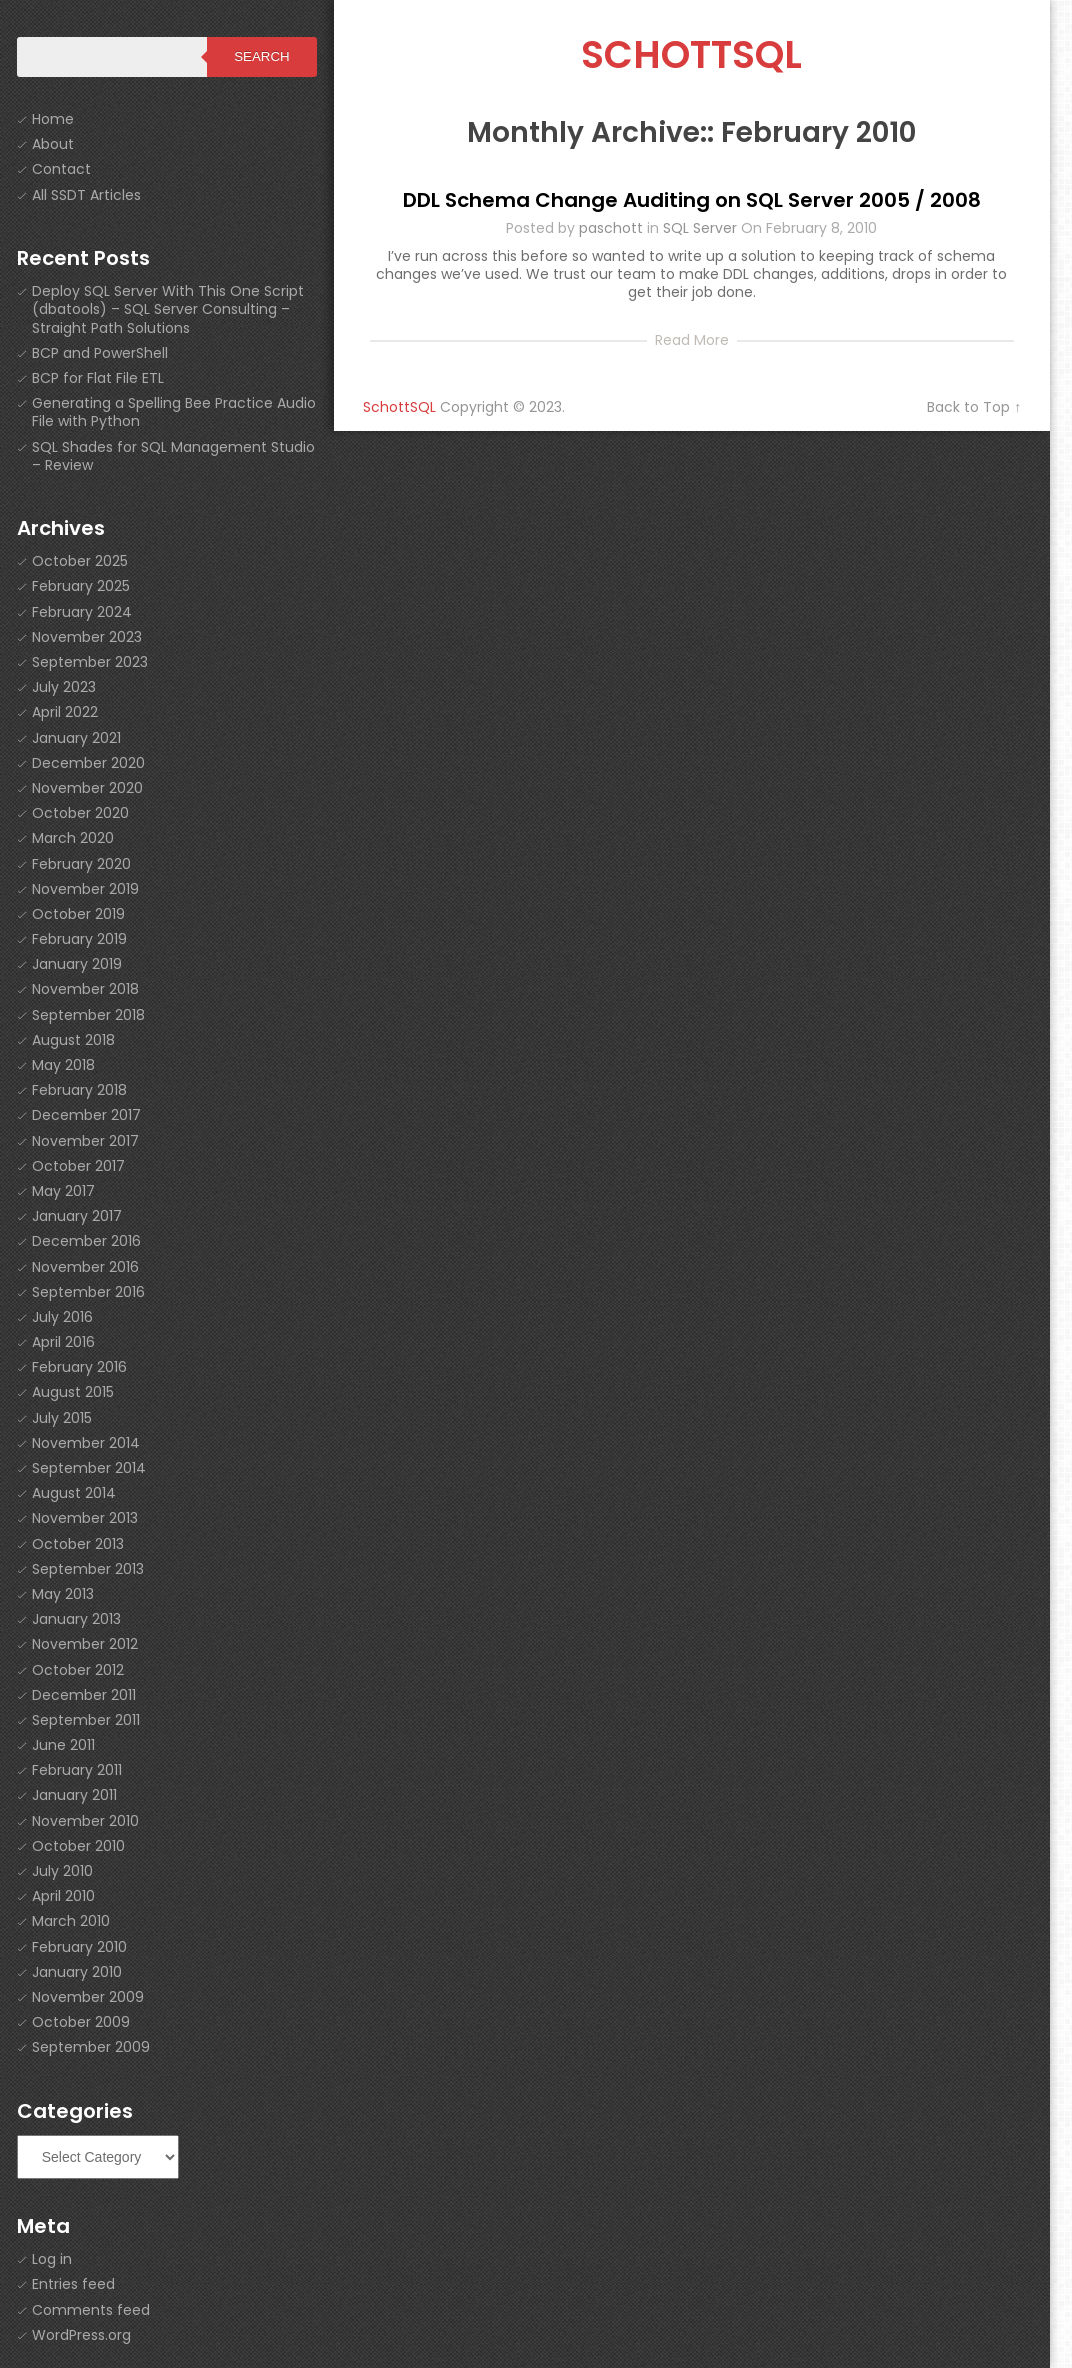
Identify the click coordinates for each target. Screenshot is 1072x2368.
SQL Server (700, 228)
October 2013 (78, 1544)
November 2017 (85, 1141)
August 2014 (74, 1493)
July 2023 (64, 687)
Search (262, 56)
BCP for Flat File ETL (98, 378)
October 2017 (78, 1166)
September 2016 (88, 1292)
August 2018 (73, 1040)
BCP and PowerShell (100, 353)
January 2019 (77, 964)
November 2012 (85, 1644)
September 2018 (88, 1015)
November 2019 (85, 889)
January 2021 (76, 738)
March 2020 (73, 838)
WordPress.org (81, 2335)
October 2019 (78, 914)
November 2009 (88, 1997)
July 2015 (62, 1418)
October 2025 (80, 561)
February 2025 (81, 586)
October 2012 (78, 1670)
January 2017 (77, 1216)
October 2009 (81, 2022)
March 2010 (71, 1921)
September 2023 (90, 662)
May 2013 (63, 1594)
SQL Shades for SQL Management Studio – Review (173, 456)
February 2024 (82, 612)
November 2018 (85, 989)
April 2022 (65, 712)
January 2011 (74, 1795)
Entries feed (73, 2284)
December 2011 (84, 1695)
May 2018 (63, 1065)
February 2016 (79, 1367)
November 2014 (86, 1443)
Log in (52, 2259)
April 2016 (63, 1342)
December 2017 (86, 1115)
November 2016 (85, 1267)
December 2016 (86, 1241)
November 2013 (85, 1518)
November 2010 (85, 1821)
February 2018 (79, 1090)
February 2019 (79, 939)
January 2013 (76, 1619)
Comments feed (91, 2310)
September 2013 (88, 1569)
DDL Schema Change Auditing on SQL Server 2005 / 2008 (692, 200)
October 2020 (80, 813)
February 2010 (79, 1947)
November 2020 (87, 788)
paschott (611, 228)
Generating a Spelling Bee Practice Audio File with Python (174, 412)
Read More (692, 340)
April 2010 (63, 1896)
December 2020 (88, 763)
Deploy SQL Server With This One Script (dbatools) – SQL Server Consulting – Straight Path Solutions (168, 309)
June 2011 (63, 1745)
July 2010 (62, 1871)
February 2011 (77, 1770)
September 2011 (86, 1720)
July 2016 (62, 1317)
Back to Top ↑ (974, 407)
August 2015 (73, 1392)
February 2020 (81, 864)
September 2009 (91, 2047)
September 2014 (89, 1468)
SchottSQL (691, 54)
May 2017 (63, 1191)
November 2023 (87, 637)
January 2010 (77, 1972)
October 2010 (78, 1846)
